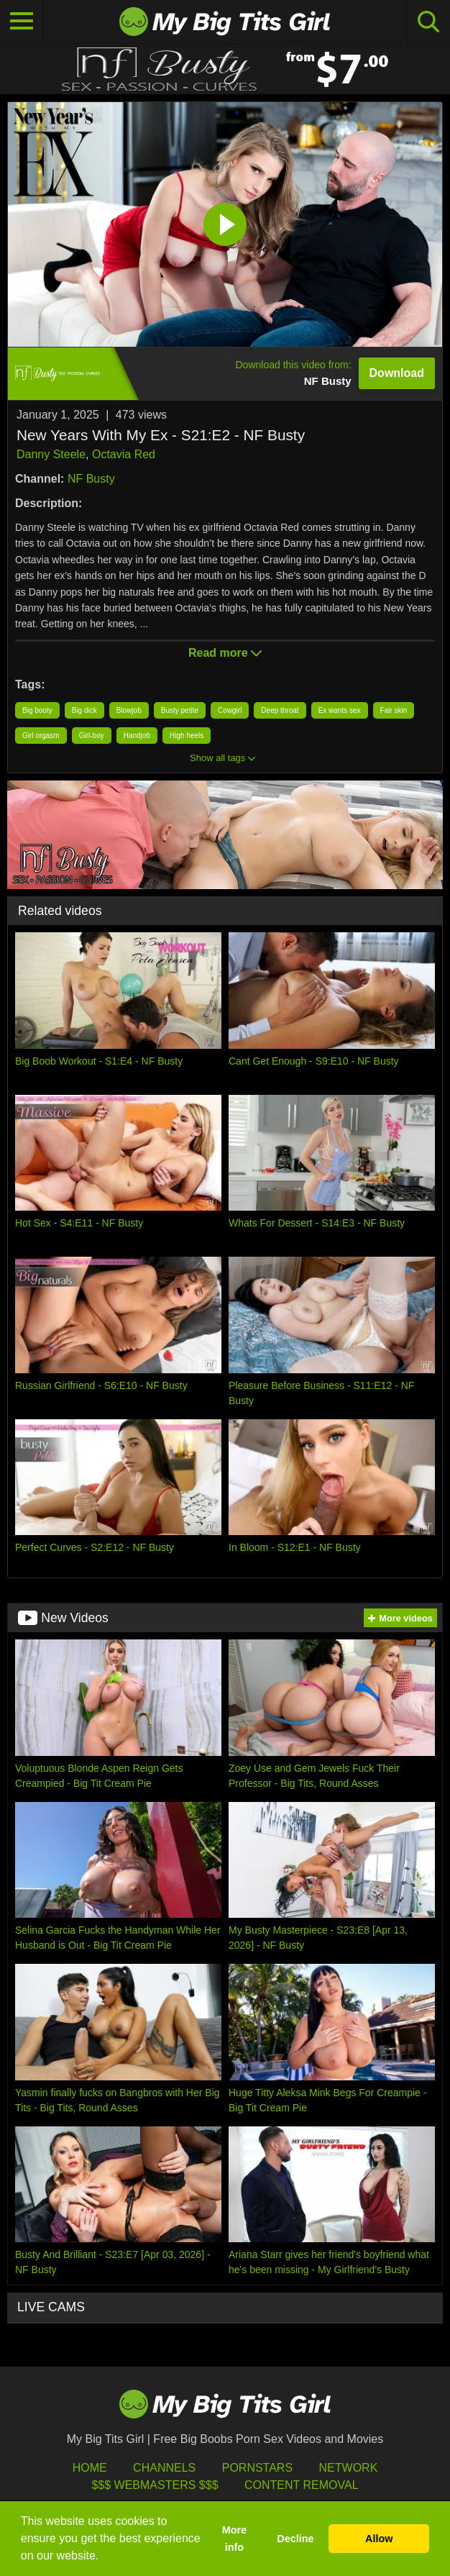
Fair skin (394, 710)
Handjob (137, 735)
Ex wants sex (339, 710)
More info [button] (234, 2538)
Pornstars (257, 2468)
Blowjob (129, 710)
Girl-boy (91, 735)
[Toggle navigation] (21, 21)
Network (348, 2468)
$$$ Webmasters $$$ (154, 2485)
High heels (186, 735)
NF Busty (91, 479)
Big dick (84, 710)
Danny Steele (51, 454)
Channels (164, 2468)
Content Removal (301, 2485)
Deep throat (279, 710)
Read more (225, 653)
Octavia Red (123, 454)
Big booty (37, 710)
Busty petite (179, 710)
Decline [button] (295, 2538)
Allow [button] (378, 2538)
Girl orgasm (41, 735)
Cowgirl (230, 710)
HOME (90, 2468)
